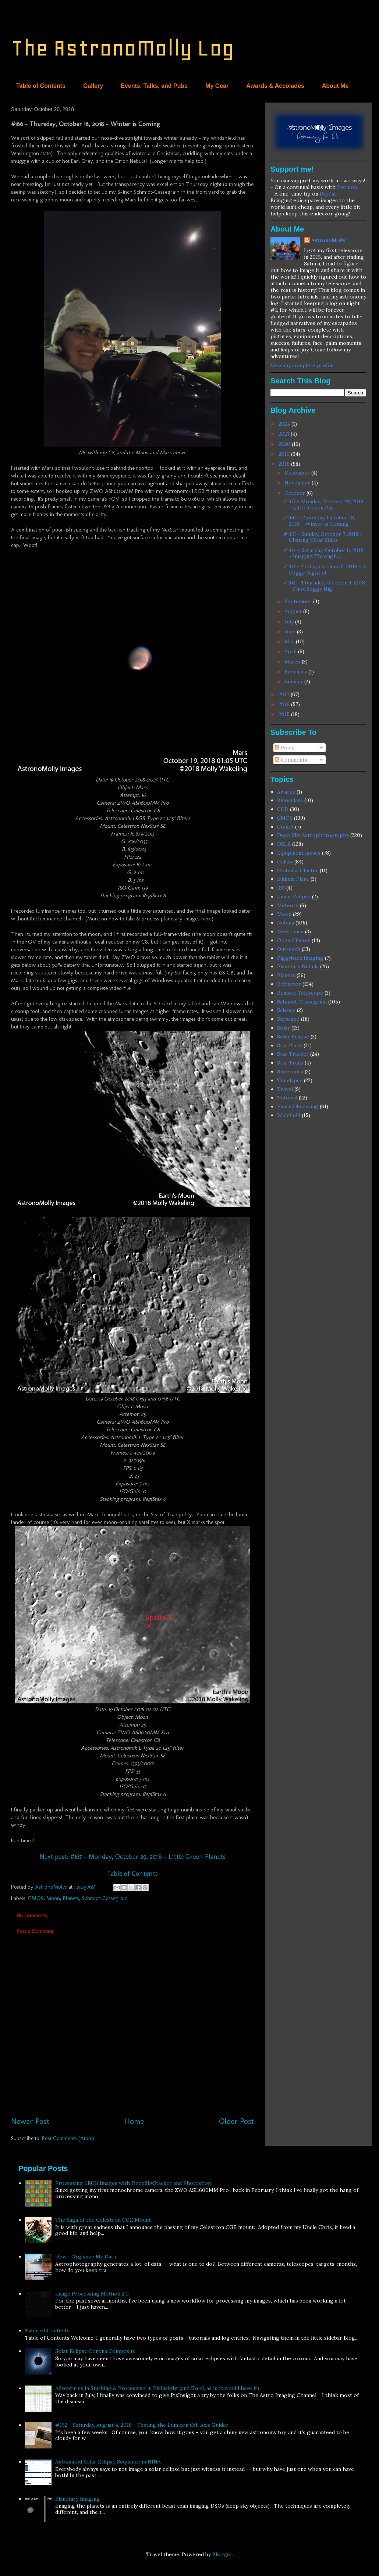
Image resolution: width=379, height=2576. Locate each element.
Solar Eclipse (293, 1036)
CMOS (35, 1898)
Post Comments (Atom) (68, 2138)
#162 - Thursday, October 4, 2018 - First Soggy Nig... (324, 585)
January (294, 681)
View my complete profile (302, 365)
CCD (282, 809)
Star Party (289, 1045)
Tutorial (287, 1097)
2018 (285, 464)
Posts (285, 747)
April (291, 651)
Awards (286, 791)
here (206, 918)
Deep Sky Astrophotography (313, 835)
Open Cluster (293, 940)
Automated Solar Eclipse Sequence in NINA (108, 2461)
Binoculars (290, 800)
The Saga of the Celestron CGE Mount (103, 2220)
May (290, 641)
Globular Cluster (297, 870)
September (298, 601)
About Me (335, 86)
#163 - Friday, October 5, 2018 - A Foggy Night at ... (324, 569)
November (298, 482)
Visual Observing (297, 1106)
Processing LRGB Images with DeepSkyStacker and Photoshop (133, 2183)
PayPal (328, 193)
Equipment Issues (298, 852)
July (289, 621)
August (293, 611)
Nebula (285, 922)
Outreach (288, 949)
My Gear (217, 86)
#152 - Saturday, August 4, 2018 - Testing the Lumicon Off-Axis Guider (142, 2425)
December (297, 472)
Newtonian (290, 931)
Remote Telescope (300, 993)
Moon (53, 1898)
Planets (71, 1898)
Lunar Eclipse (294, 896)
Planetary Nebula (298, 966)
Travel (285, 1089)
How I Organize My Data (85, 2256)
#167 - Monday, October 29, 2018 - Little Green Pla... (323, 504)
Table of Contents (40, 86)
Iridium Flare (293, 879)
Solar (283, 1027)
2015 (285, 714)
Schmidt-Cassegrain (105, 1898)
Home (134, 2121)
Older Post (236, 2121)
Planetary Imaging (77, 2499)
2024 (285, 424)
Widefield (288, 1115)
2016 (285, 704)
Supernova (290, 1071)
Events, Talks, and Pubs (154, 86)
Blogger (222, 2554)
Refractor (289, 984)
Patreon (347, 187)
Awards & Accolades (275, 86)
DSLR (284, 844)
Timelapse (289, 1080)
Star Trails (290, 1062)
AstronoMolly (328, 240)
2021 (285, 433)
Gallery (93, 86)
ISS (281, 887)
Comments (291, 759)
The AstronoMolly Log (122, 48)
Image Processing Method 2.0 (92, 2293)
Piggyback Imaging (300, 958)
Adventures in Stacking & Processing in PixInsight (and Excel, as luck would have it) (157, 2388)
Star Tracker (293, 1054)
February (296, 671)
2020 (285, 444)
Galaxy (285, 861)
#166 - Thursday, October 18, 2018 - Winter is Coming (319, 520)
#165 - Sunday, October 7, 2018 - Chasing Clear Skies (322, 537)
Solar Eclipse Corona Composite (95, 2351)
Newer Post (30, 2121)
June (290, 631)
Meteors (287, 905)
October (295, 493)
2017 (285, 694)
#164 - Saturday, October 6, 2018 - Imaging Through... (323, 553)
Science (286, 1010)
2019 (285, 454)
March (293, 661)
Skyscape (288, 1019)
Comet (285, 826)
